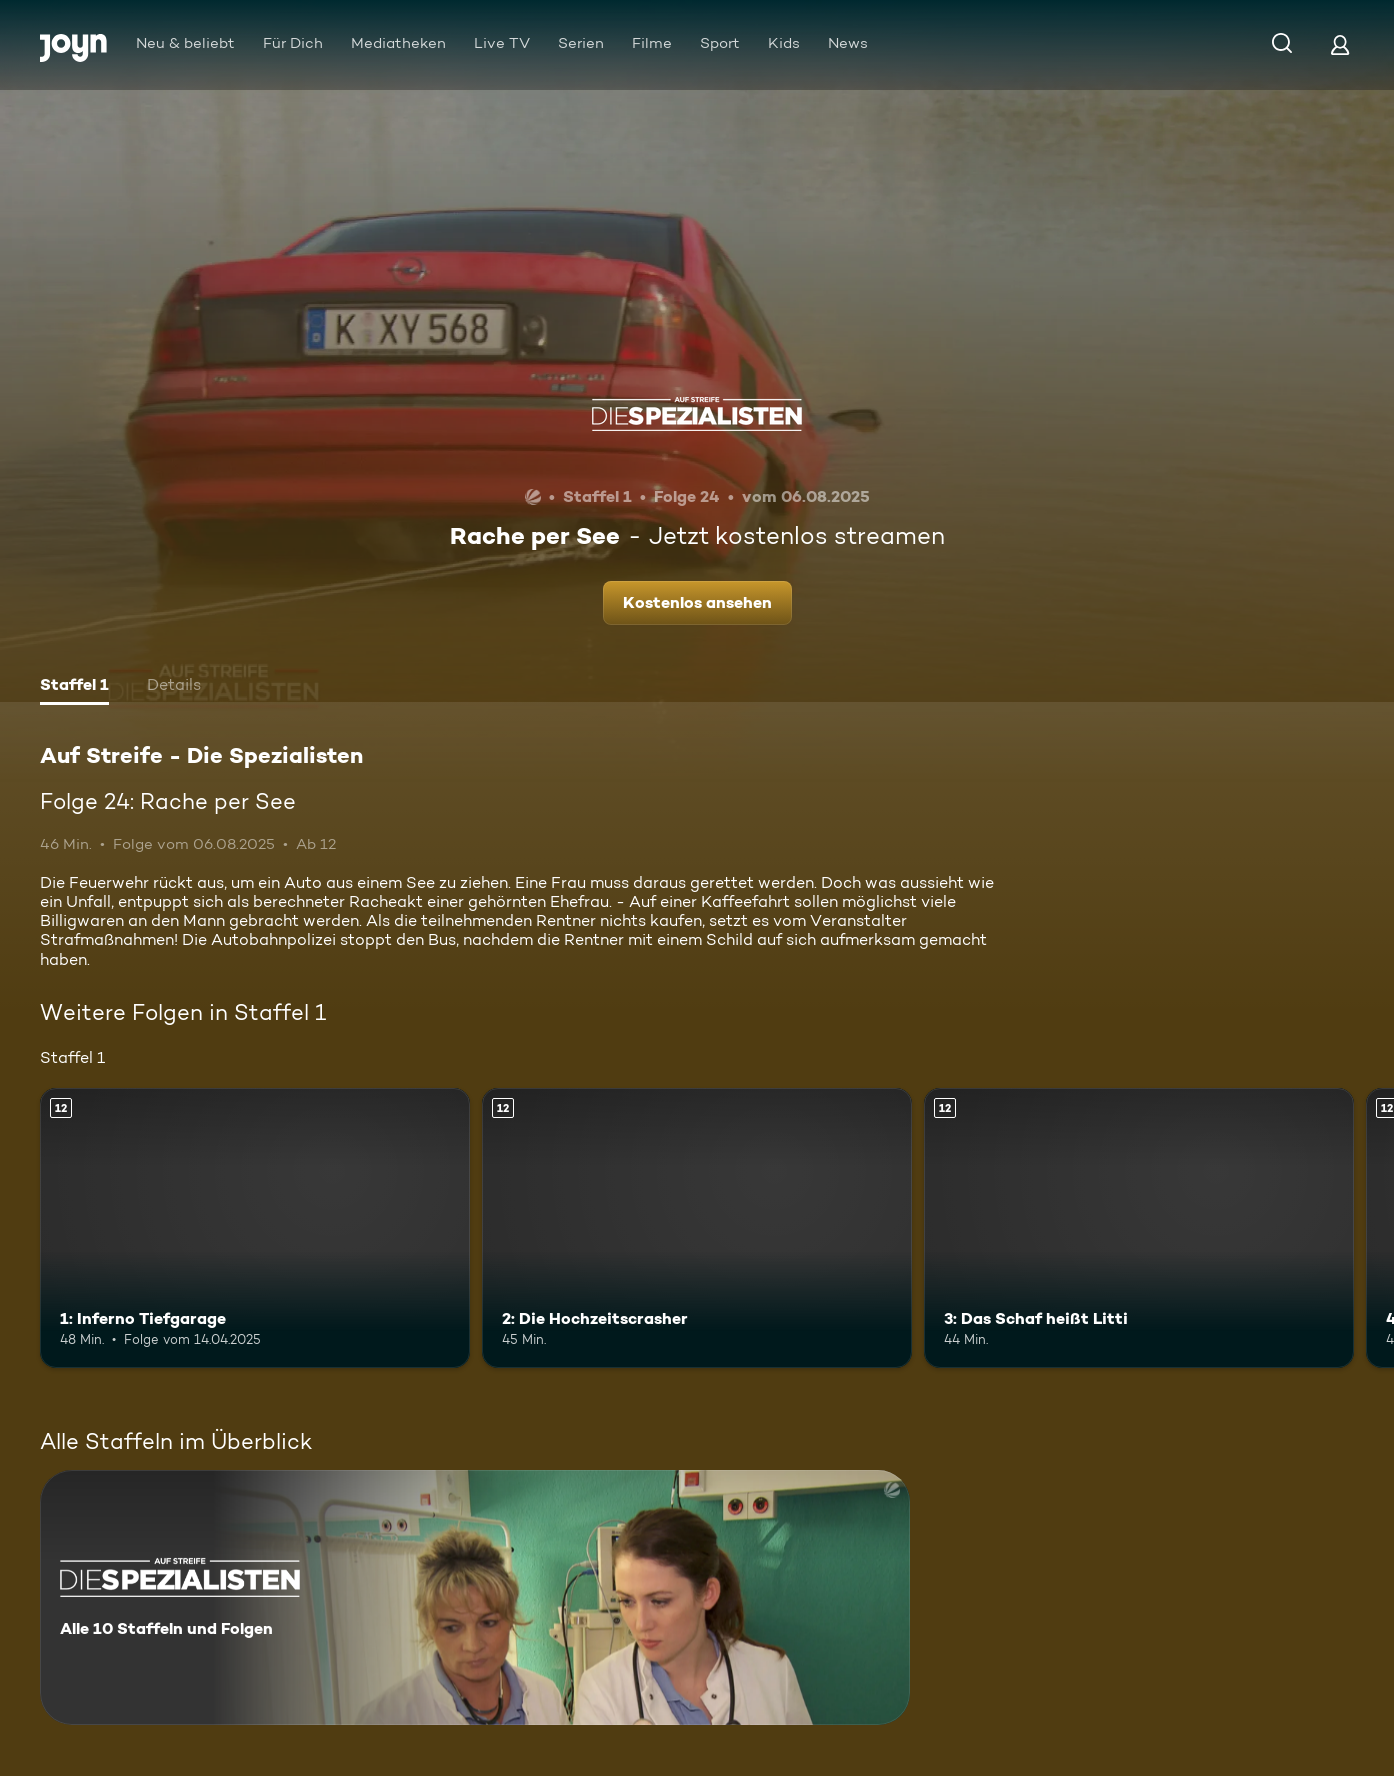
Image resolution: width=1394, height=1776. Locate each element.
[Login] (1340, 44)
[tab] (74, 687)
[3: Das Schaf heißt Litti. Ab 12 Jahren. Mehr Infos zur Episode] (1139, 1228)
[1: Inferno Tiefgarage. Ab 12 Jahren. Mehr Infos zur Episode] (255, 1228)
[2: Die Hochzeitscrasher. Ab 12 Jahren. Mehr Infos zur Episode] (697, 1228)
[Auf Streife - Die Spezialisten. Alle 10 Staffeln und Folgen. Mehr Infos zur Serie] (475, 1597)
